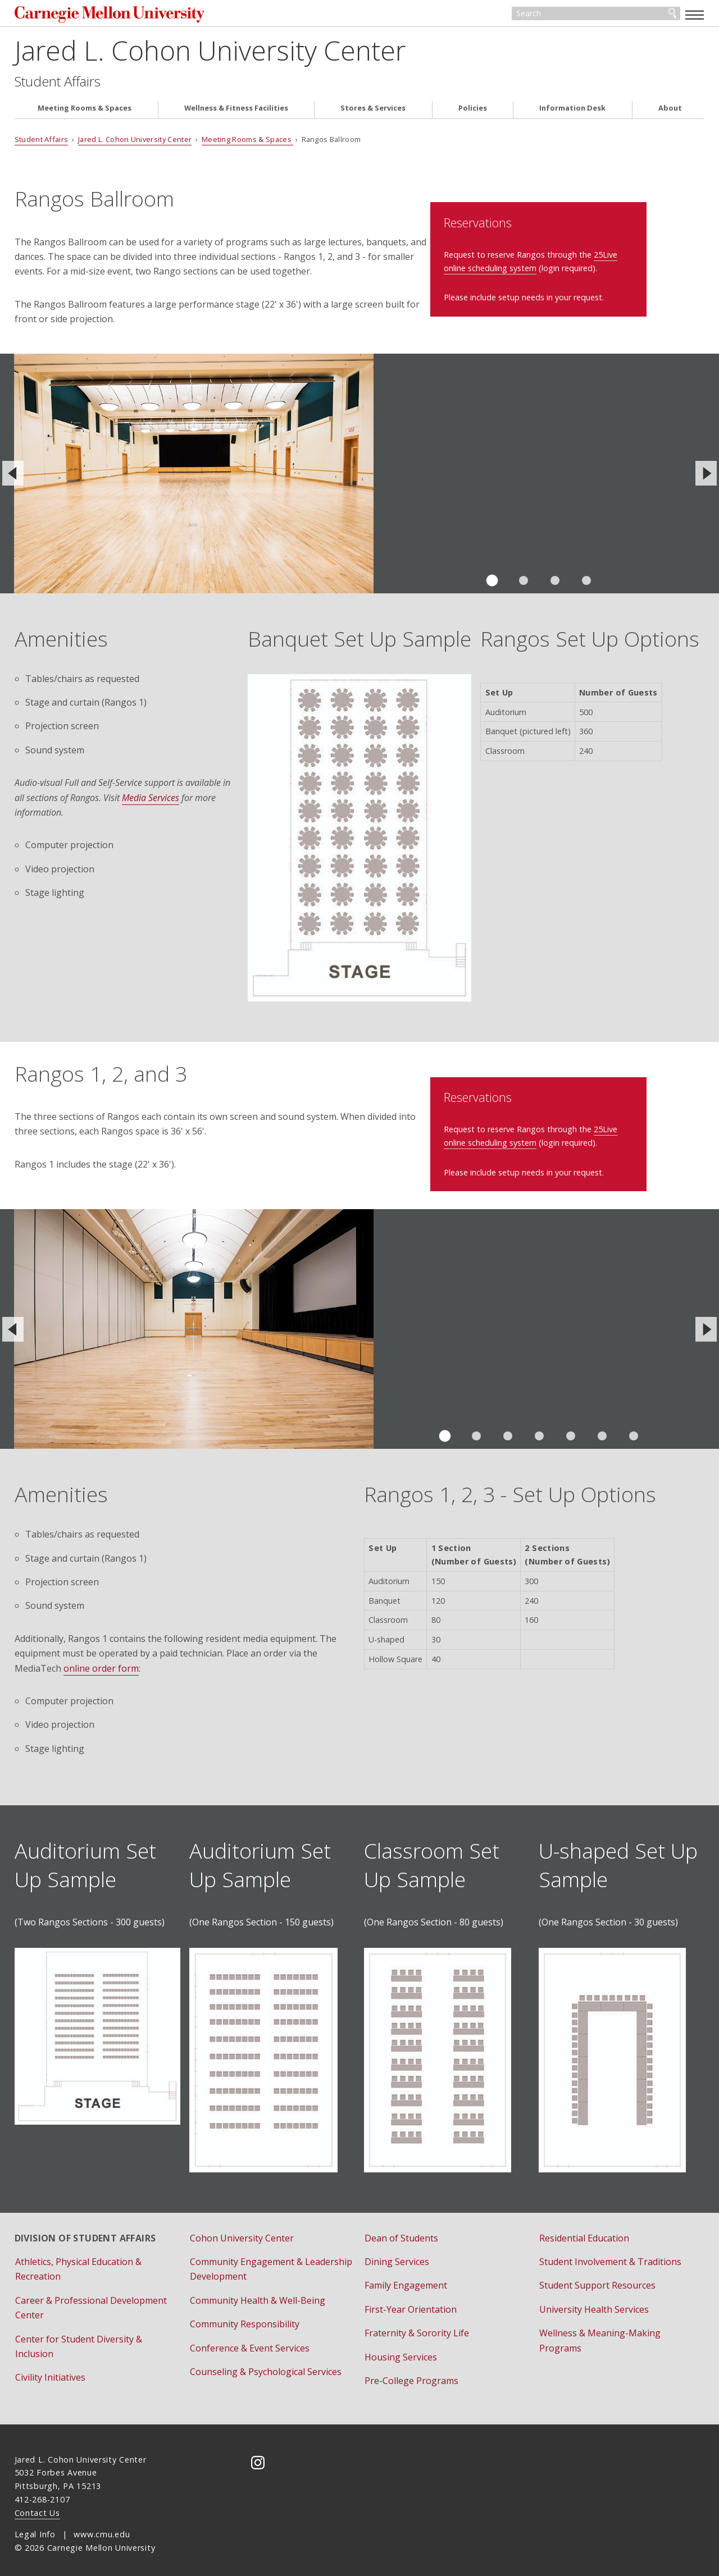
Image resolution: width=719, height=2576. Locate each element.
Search (672, 16)
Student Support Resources (597, 2279)
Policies (472, 112)
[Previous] (13, 477)
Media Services (150, 801)
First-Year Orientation (411, 2302)
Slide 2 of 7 (476, 1429)
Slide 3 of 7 (507, 1429)
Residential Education (584, 2231)
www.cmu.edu (102, 2528)
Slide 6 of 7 (602, 1429)
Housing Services (401, 2350)
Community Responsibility (244, 2318)
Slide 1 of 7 (445, 1430)
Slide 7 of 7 (633, 1429)
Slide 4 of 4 (586, 584)
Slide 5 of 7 (570, 1429)
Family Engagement (406, 2279)
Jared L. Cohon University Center (210, 54)
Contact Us (37, 2506)
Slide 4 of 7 (539, 1429)
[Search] (596, 16)
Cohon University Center (242, 2231)
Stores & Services (373, 112)
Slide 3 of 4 (554, 584)
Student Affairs (58, 85)
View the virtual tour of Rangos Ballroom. (455, 477)
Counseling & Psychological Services (266, 2365)
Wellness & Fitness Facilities (236, 112)
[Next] (706, 477)
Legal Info (35, 2528)
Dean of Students (401, 2231)
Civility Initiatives (50, 2371)
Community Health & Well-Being (257, 2293)
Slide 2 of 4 (523, 584)
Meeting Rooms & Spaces (84, 112)
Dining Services (397, 2255)
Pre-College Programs (411, 2374)
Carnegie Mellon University (101, 16)
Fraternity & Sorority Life (417, 2327)
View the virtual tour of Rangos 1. (438, 1322)
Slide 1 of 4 (492, 585)
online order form (101, 1661)
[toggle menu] (695, 14)
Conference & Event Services (250, 2341)
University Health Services (594, 2302)
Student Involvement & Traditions (610, 2255)
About (670, 112)
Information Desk (572, 112)
